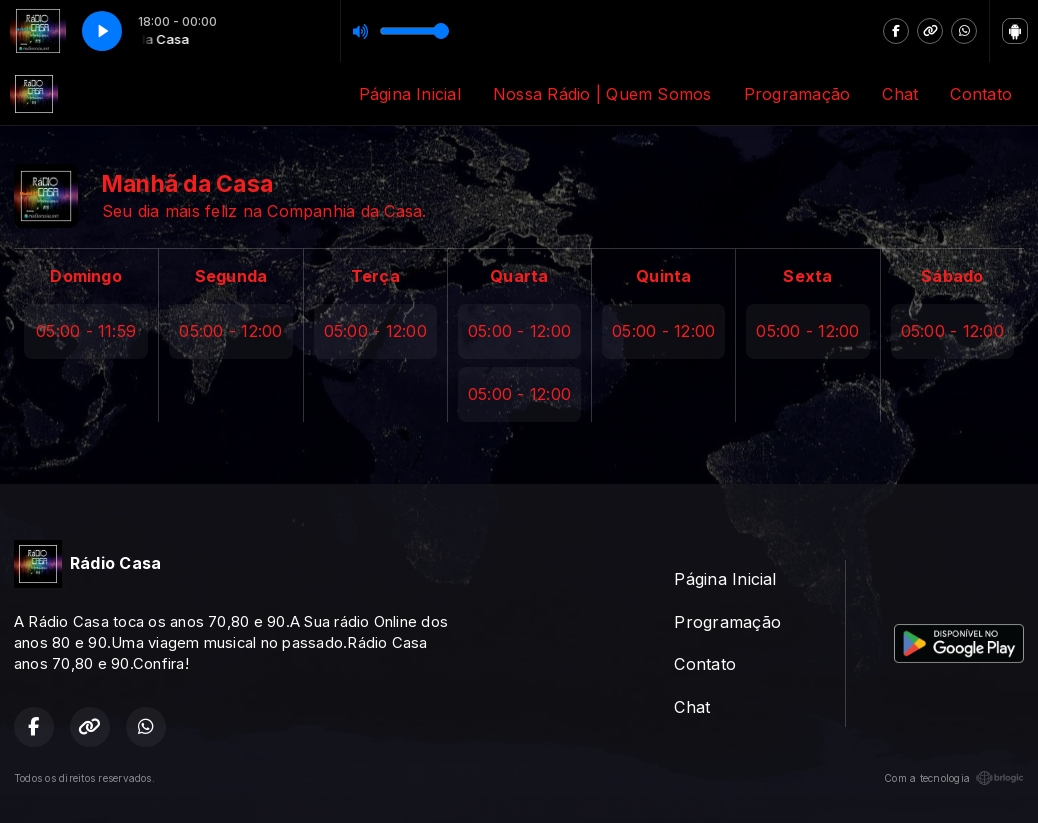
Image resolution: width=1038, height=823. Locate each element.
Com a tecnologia (954, 778)
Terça (375, 276)
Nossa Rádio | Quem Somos (602, 94)
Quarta (519, 276)
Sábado (952, 276)
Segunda (231, 276)
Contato (981, 94)
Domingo (86, 276)
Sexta (807, 276)
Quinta (663, 276)
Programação (797, 94)
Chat (900, 94)
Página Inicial (410, 94)
